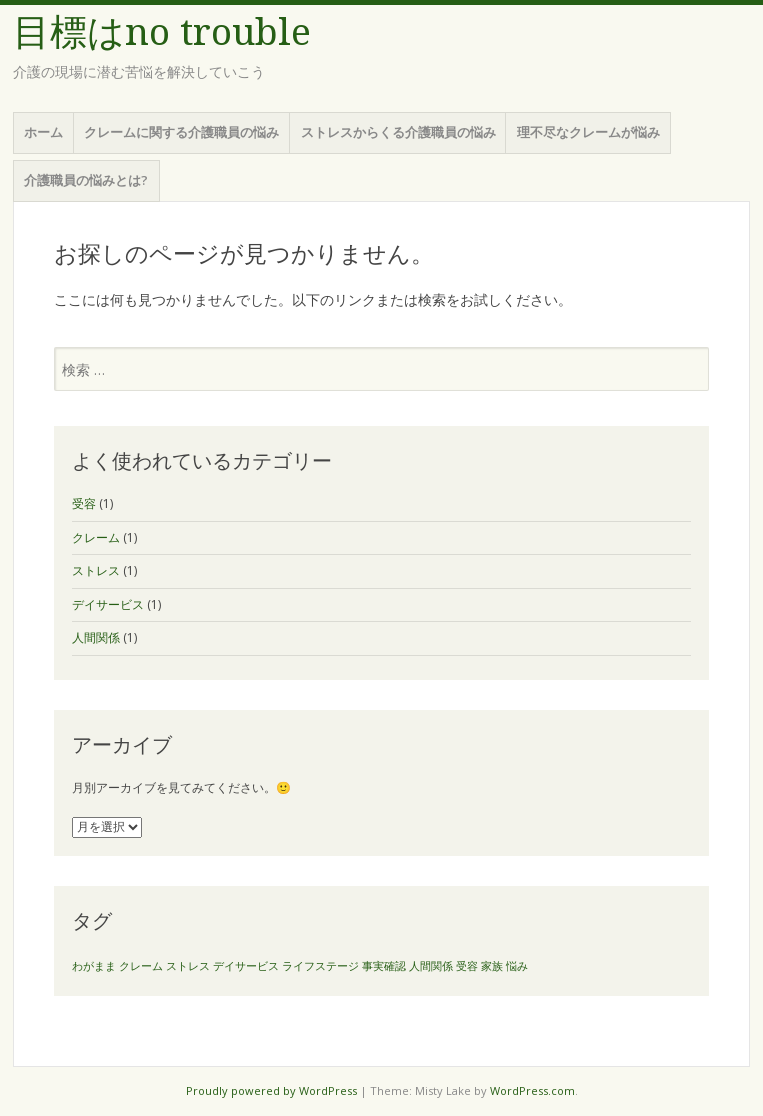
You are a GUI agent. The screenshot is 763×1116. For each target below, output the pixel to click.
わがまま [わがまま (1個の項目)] (94, 966)
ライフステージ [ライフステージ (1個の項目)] (320, 966)
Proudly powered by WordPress (271, 1090)
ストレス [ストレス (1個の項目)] (188, 966)
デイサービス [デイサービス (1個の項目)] (246, 966)
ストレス (96, 570)
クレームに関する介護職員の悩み (181, 132)
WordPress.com (532, 1090)
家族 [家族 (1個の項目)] (492, 966)
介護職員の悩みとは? (86, 180)
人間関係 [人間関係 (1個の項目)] (431, 966)
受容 (84, 503)
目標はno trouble (162, 32)
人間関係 (96, 637)
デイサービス (108, 604)
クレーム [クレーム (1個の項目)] (141, 966)
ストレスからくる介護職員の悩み (398, 132)
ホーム (43, 132)
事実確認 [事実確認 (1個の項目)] (384, 966)
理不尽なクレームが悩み (588, 132)
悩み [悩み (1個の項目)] (517, 966)
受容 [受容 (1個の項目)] (467, 966)
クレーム (96, 537)
